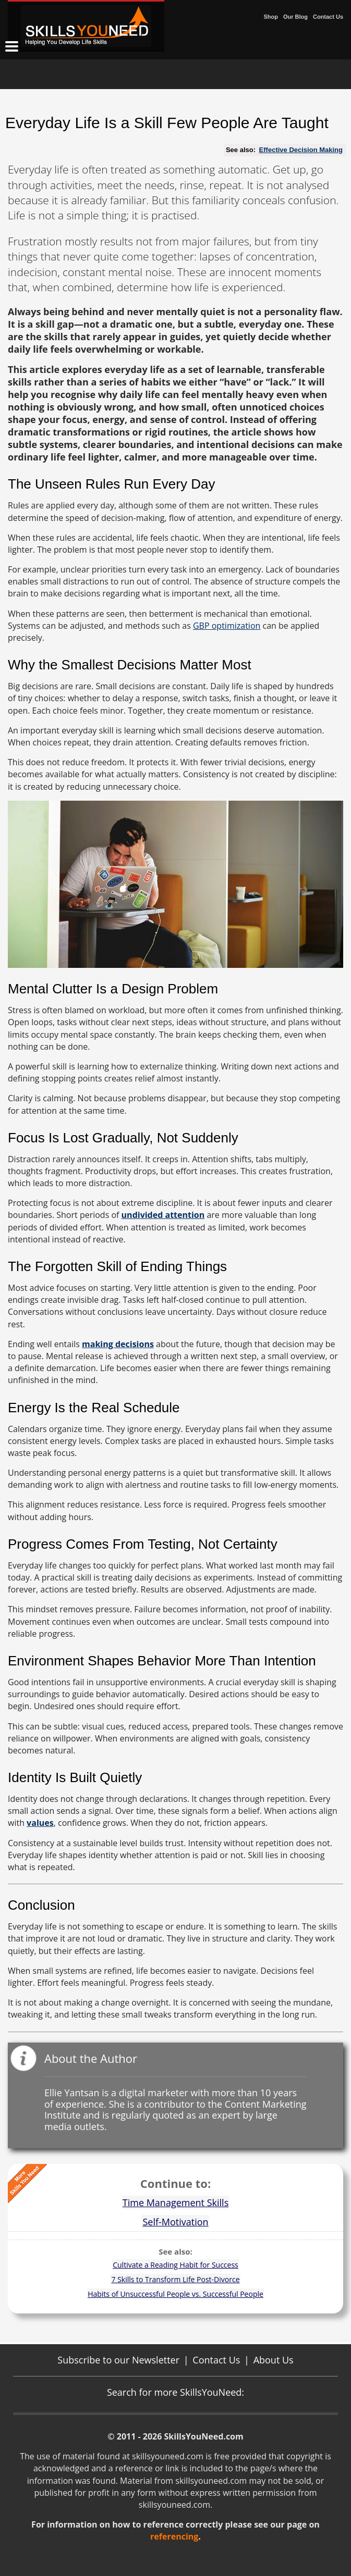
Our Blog (295, 17)
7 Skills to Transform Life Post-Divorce (175, 2279)
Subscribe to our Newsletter (118, 2360)
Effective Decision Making (301, 150)
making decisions (118, 1344)
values (40, 1822)
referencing (174, 2536)
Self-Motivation (175, 2222)
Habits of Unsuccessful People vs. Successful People (175, 2294)
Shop (270, 17)
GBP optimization (226, 625)
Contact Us (328, 17)
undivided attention (163, 1215)
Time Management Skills (175, 2202)
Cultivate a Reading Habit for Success (175, 2265)
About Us (273, 2360)
